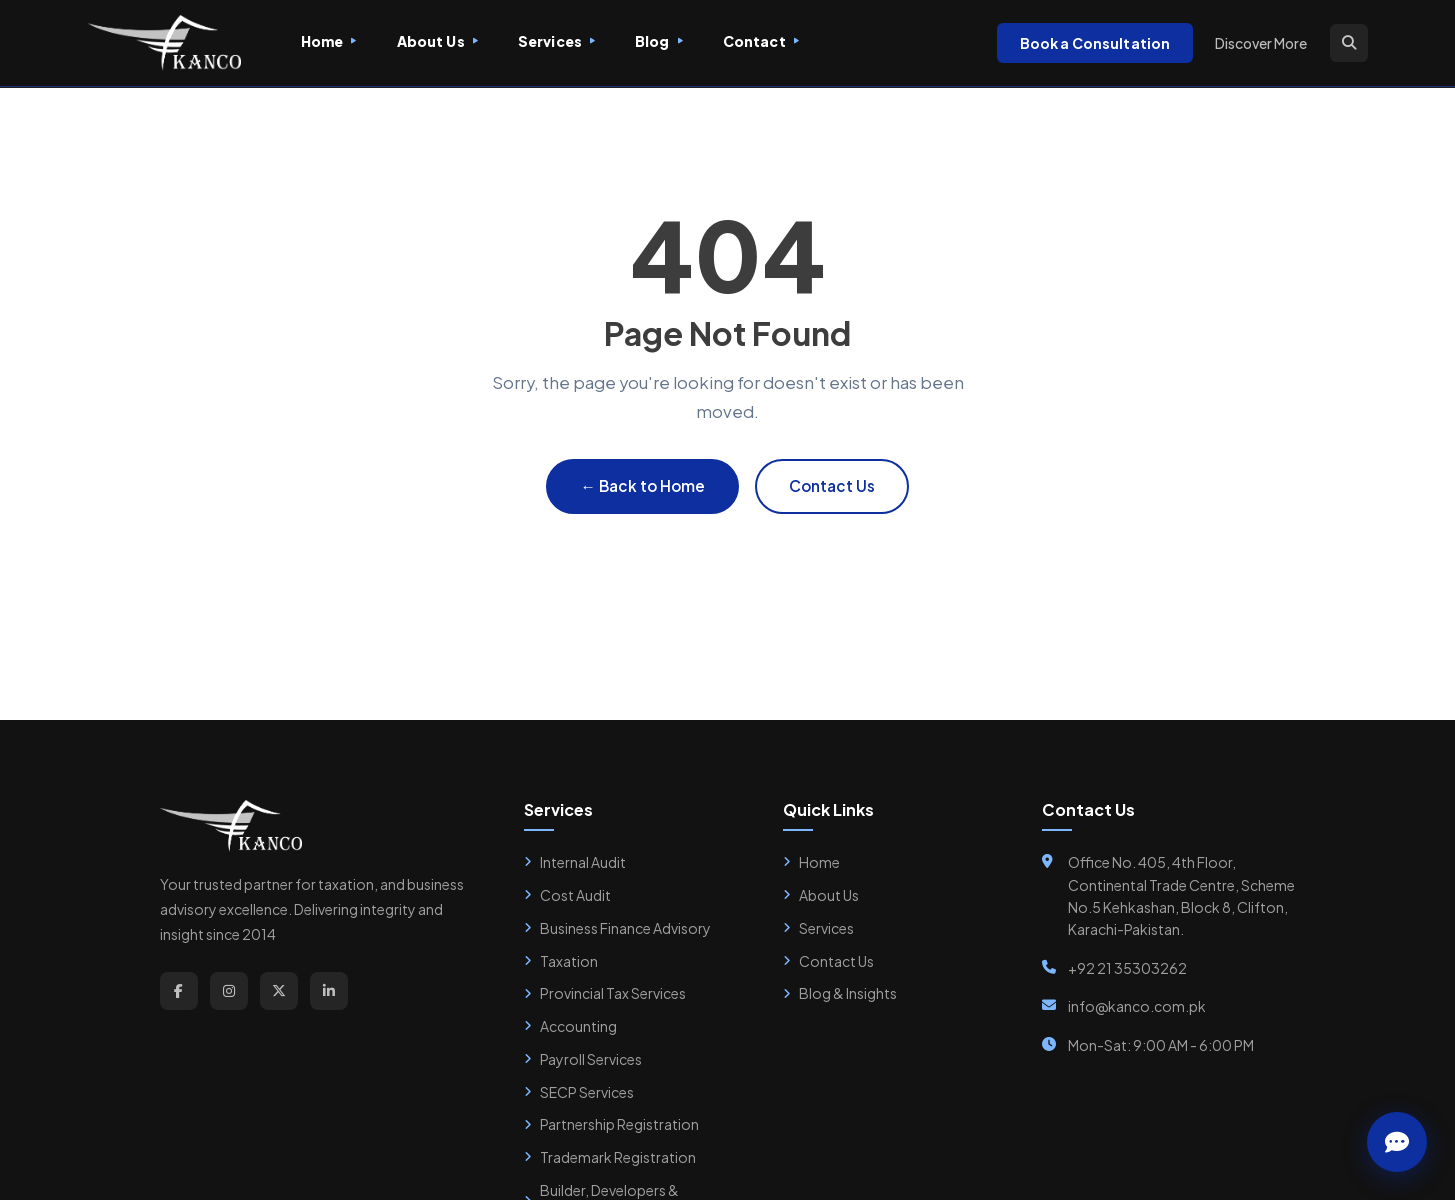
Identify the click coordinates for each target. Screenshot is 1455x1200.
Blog (659, 41)
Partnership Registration (611, 1124)
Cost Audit (567, 895)
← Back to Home (642, 485)
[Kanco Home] (164, 43)
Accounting (570, 1026)
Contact (761, 41)
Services (556, 41)
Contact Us (832, 485)
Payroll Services (583, 1059)
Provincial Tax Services (605, 993)
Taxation (561, 961)
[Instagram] (229, 991)
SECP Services (579, 1092)
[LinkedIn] (329, 991)
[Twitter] (279, 991)
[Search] (1349, 43)
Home (329, 41)
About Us (437, 41)
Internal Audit (575, 862)
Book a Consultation (1095, 43)
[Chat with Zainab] (1397, 1142)
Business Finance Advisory (617, 928)
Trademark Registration (610, 1157)
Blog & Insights (840, 993)
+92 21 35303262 (1127, 968)
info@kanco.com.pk (1137, 1006)
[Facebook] (179, 991)
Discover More (1261, 43)
